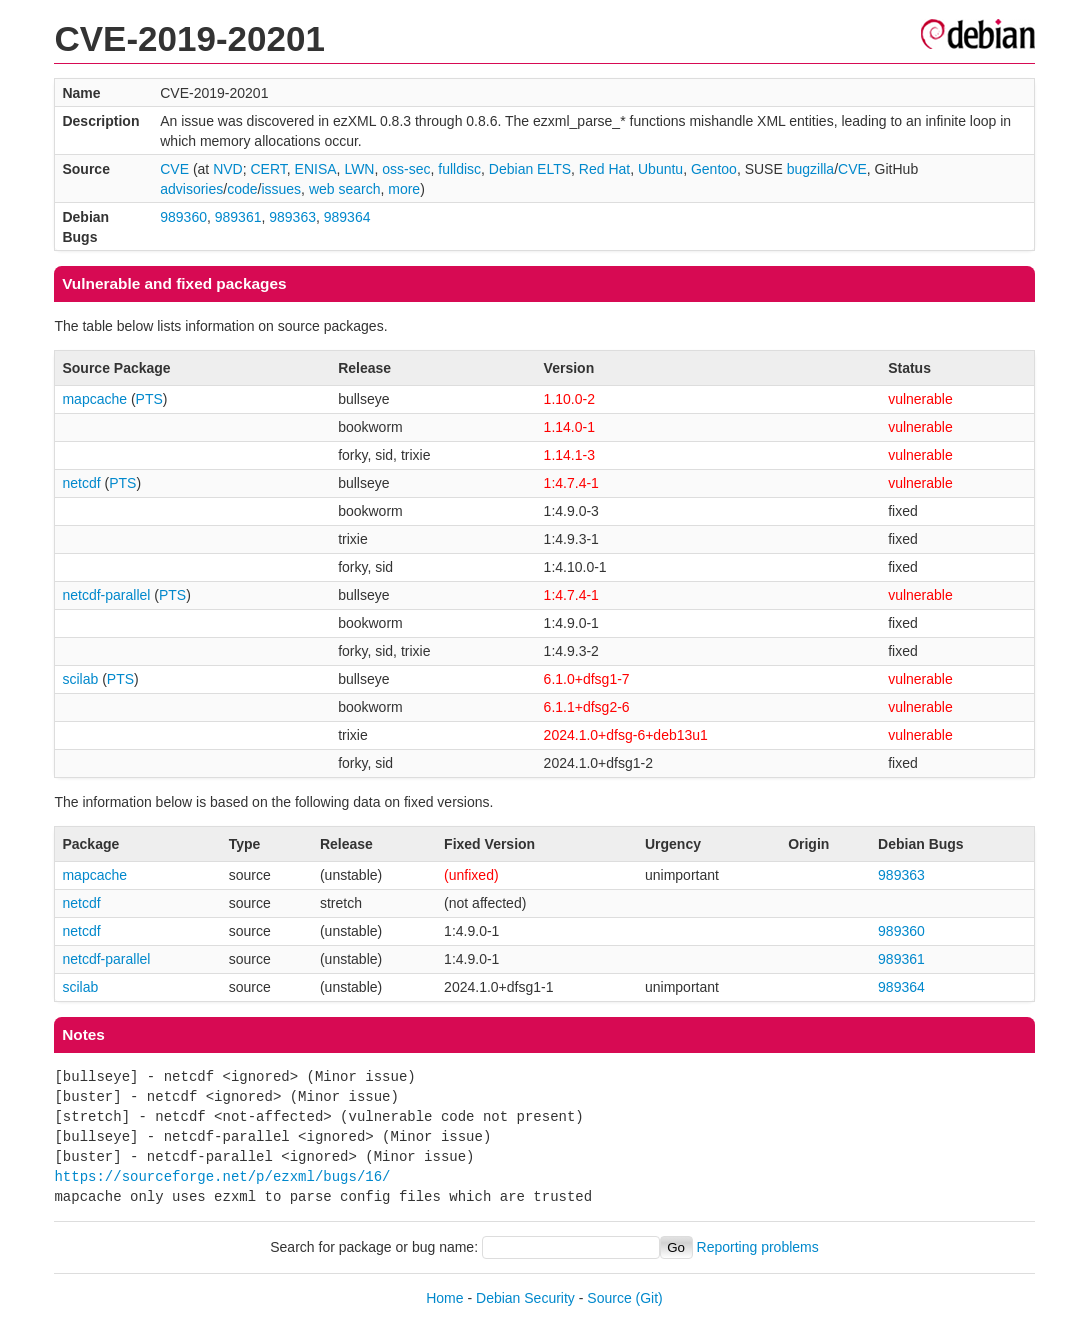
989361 (238, 217)
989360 (183, 217)
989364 (347, 217)
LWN (359, 169)
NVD (228, 169)
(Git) (649, 1298)
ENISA (316, 169)
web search (345, 189)
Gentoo (714, 169)
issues (281, 189)
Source (609, 1298)
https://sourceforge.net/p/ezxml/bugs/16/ (222, 1176)
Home (444, 1298)
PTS (149, 399)
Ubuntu (660, 169)
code (242, 189)
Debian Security (525, 1298)
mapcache (94, 399)
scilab (80, 679)
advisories (191, 189)
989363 (292, 217)
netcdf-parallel (106, 595)
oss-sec (406, 169)
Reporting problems (758, 1247)
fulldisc (459, 169)
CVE (174, 169)
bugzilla (810, 169)
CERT (269, 169)
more (404, 189)
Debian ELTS (530, 169)
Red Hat (604, 169)
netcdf (81, 483)
